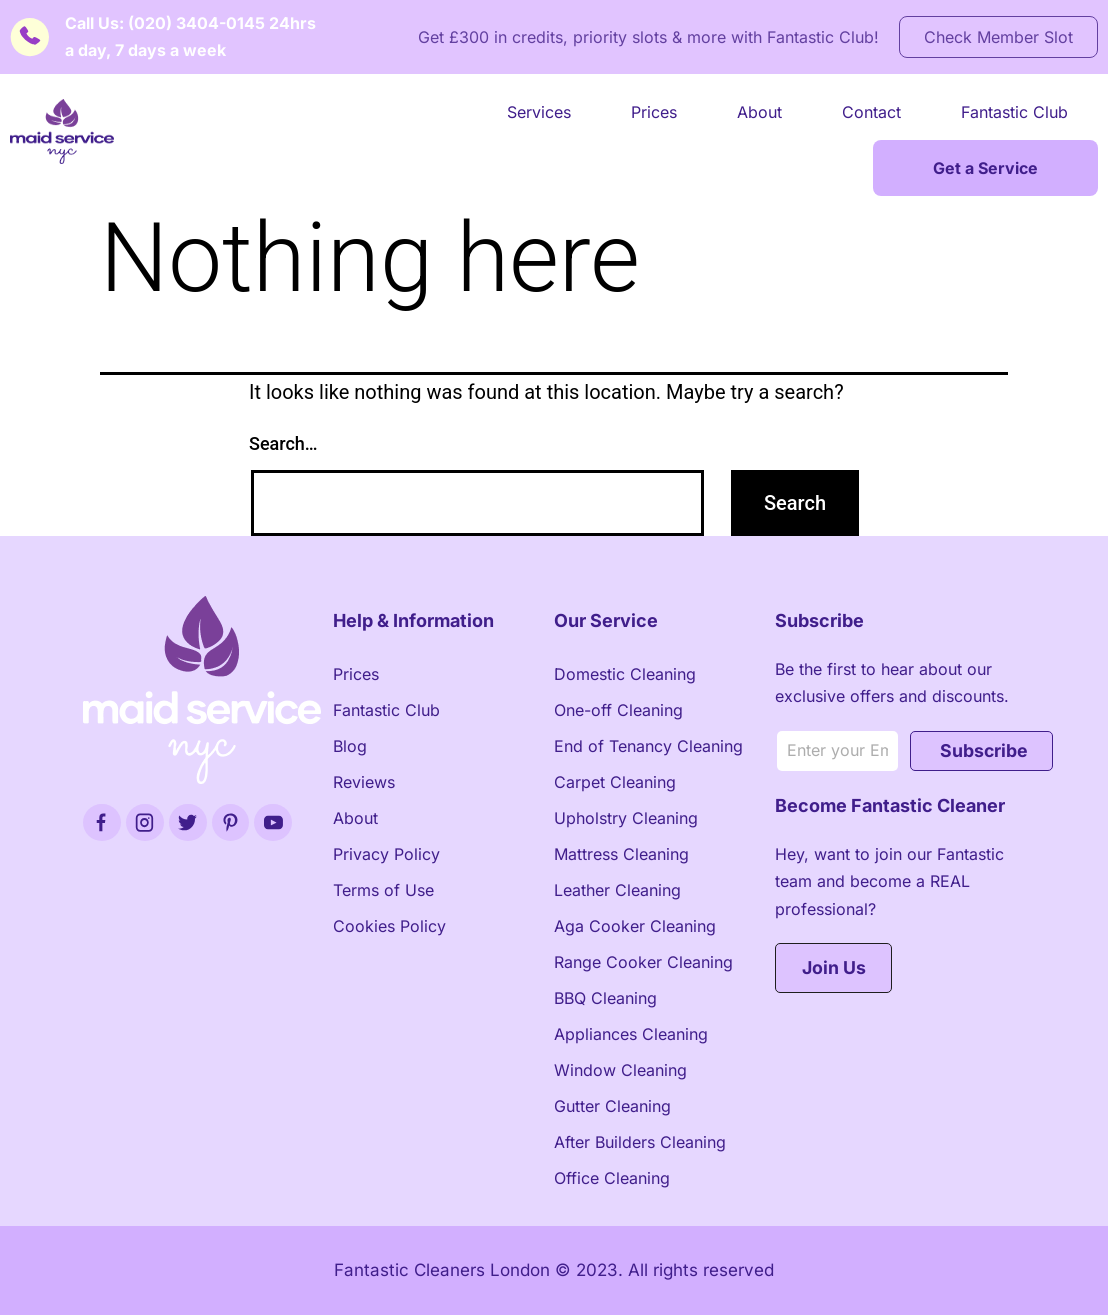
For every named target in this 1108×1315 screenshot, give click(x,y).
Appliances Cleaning (631, 1034)
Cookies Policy (389, 926)
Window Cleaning (620, 1070)
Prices (654, 112)
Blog (350, 746)
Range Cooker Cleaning (643, 962)
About (759, 112)
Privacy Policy (386, 854)
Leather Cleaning (617, 890)
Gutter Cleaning (612, 1106)
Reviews (364, 782)
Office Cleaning (612, 1178)
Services (539, 112)
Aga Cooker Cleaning (635, 926)
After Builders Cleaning (640, 1142)
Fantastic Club (1014, 112)
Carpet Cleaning (615, 782)
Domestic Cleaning (625, 674)
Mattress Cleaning (621, 854)
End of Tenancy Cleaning (648, 746)
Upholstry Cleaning (626, 818)
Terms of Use (383, 890)
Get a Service (985, 168)
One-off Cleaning (618, 710)
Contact (871, 112)
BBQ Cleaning (605, 998)
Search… (283, 443)
